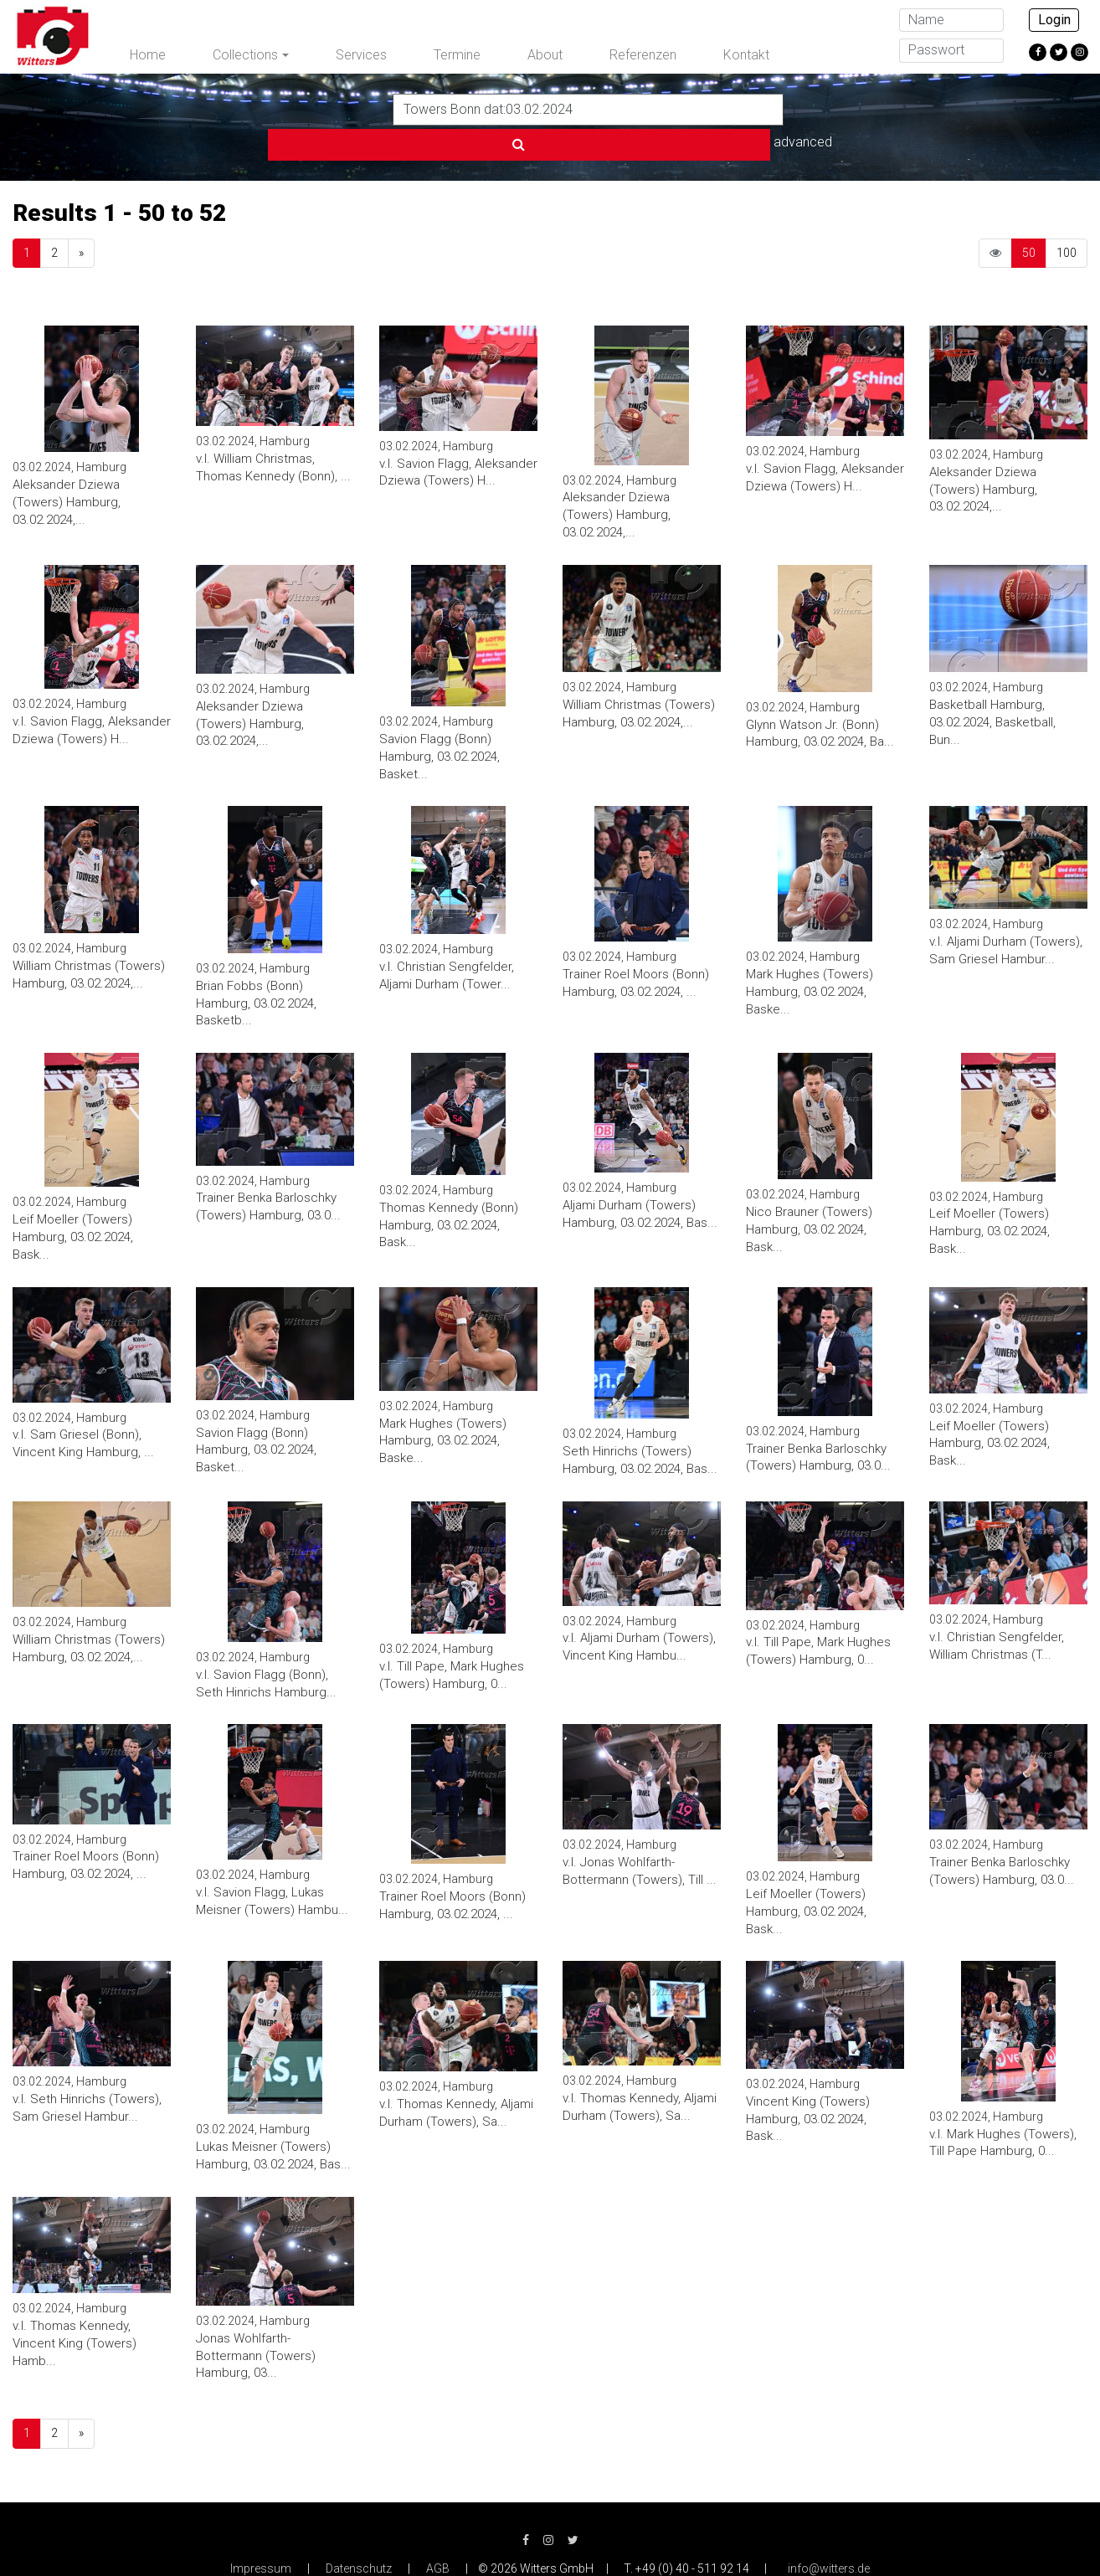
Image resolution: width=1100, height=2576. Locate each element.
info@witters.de (829, 2534)
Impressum (260, 2534)
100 (1066, 217)
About (545, 55)
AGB (438, 2534)
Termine (457, 55)
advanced (824, 108)
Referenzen (642, 55)
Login (1054, 20)
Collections (245, 55)
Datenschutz (359, 2534)
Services (361, 55)
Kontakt (746, 55)
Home (148, 55)
